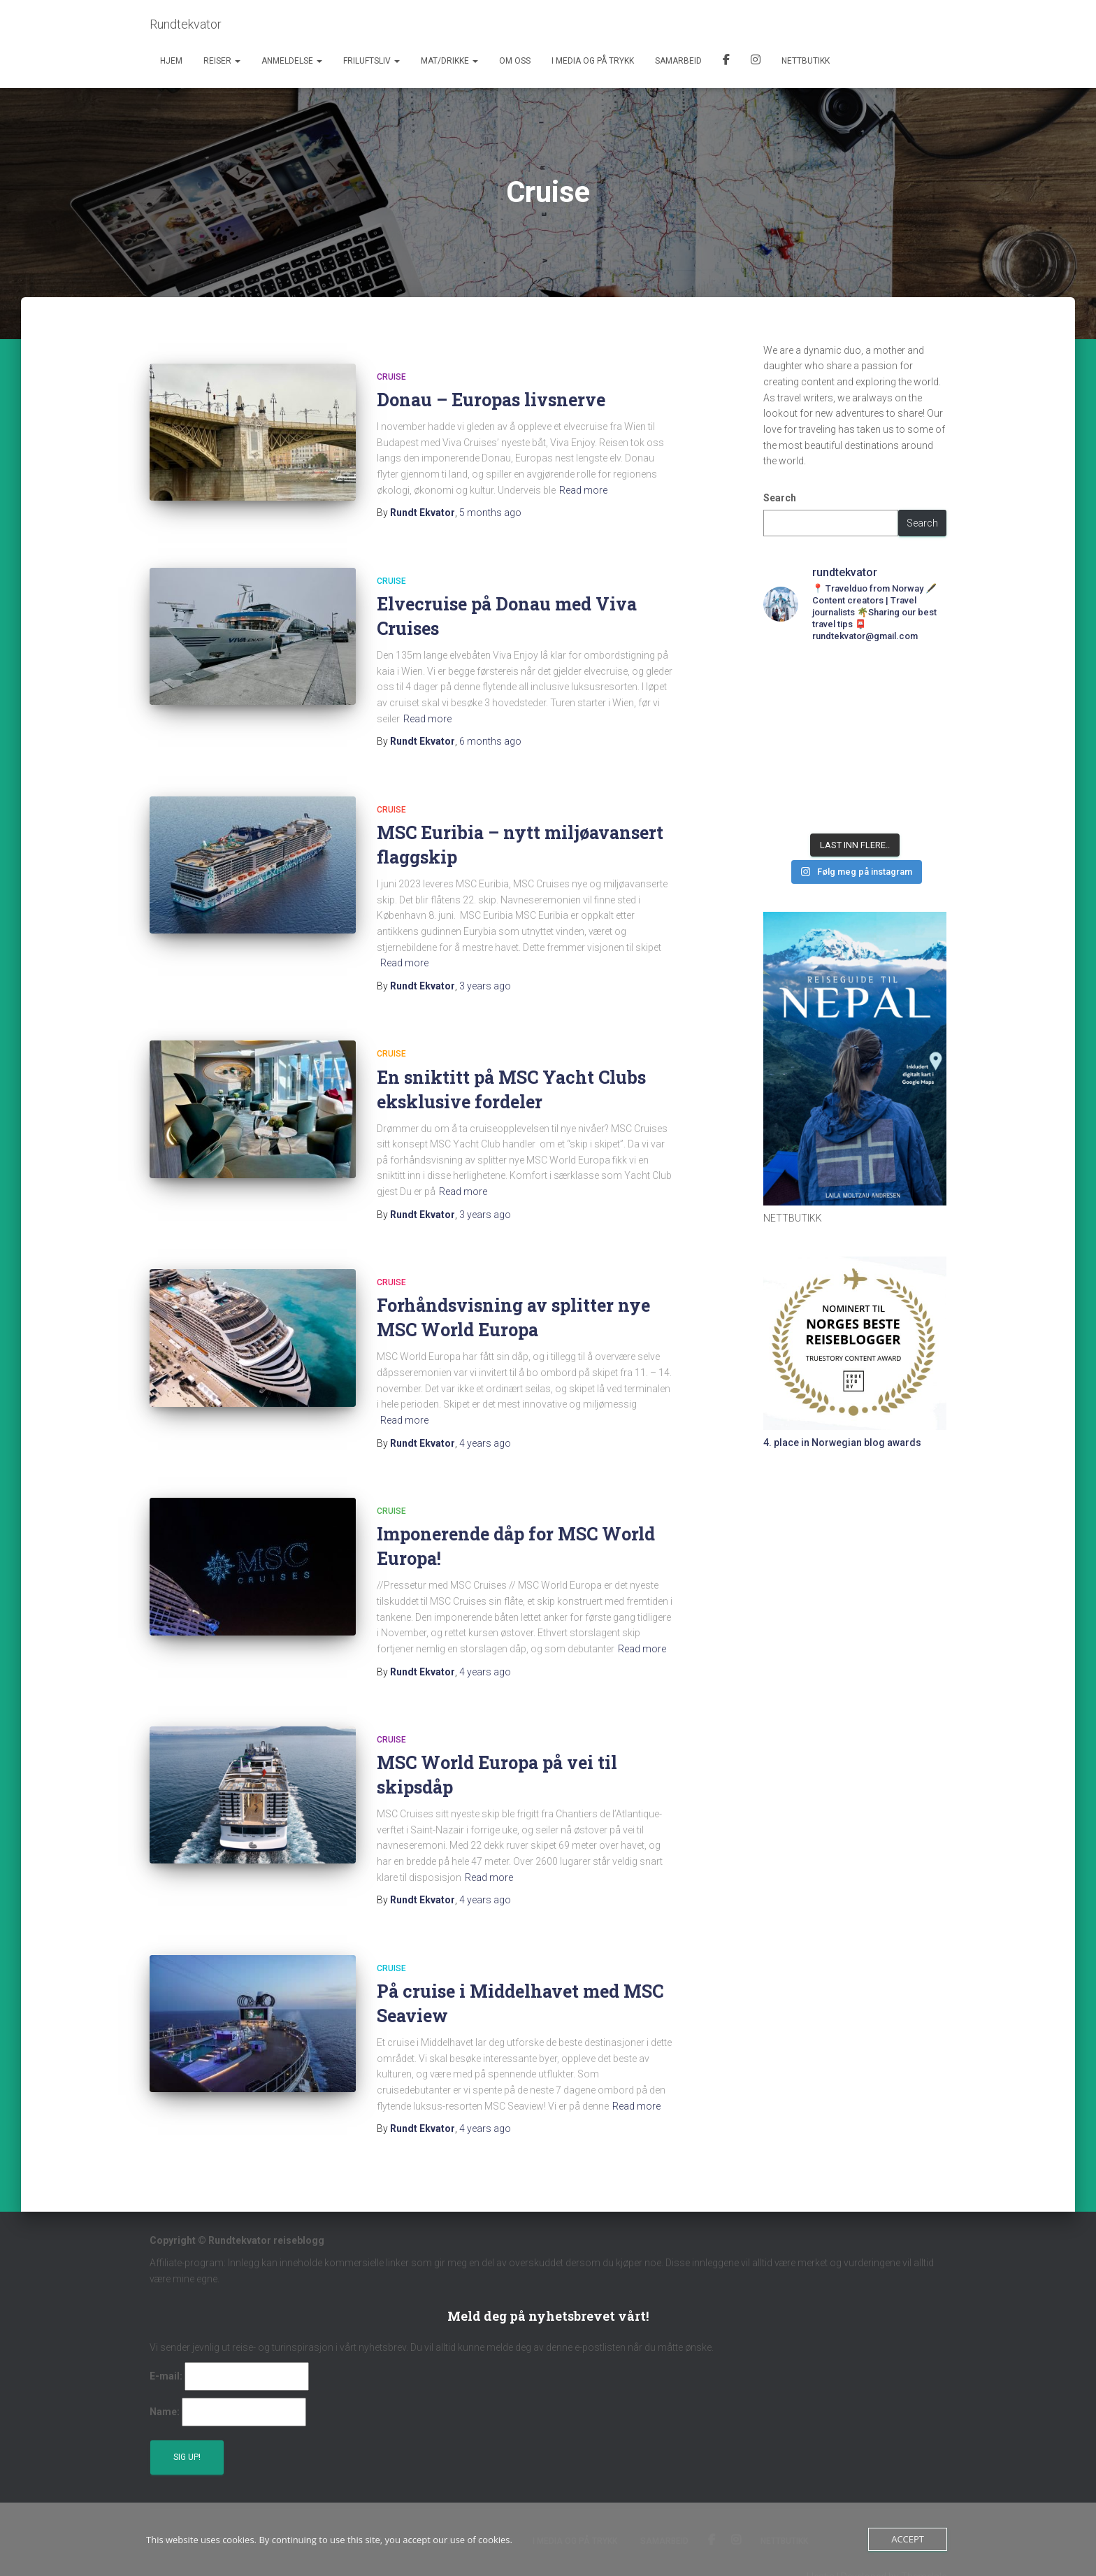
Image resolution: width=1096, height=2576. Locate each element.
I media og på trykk (592, 61)
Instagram (755, 61)
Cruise (391, 377)
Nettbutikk (805, 61)
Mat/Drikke (449, 61)
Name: (165, 2411)
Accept (907, 2539)
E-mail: (166, 2376)
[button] (236, 61)
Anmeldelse (291, 61)
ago (490, 512)
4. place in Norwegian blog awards (842, 1442)
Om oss (515, 61)
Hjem (171, 61)
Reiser (221, 61)
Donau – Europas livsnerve (491, 399)
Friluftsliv (371, 61)
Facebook (726, 61)
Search (779, 497)
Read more (583, 490)
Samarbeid (678, 61)
